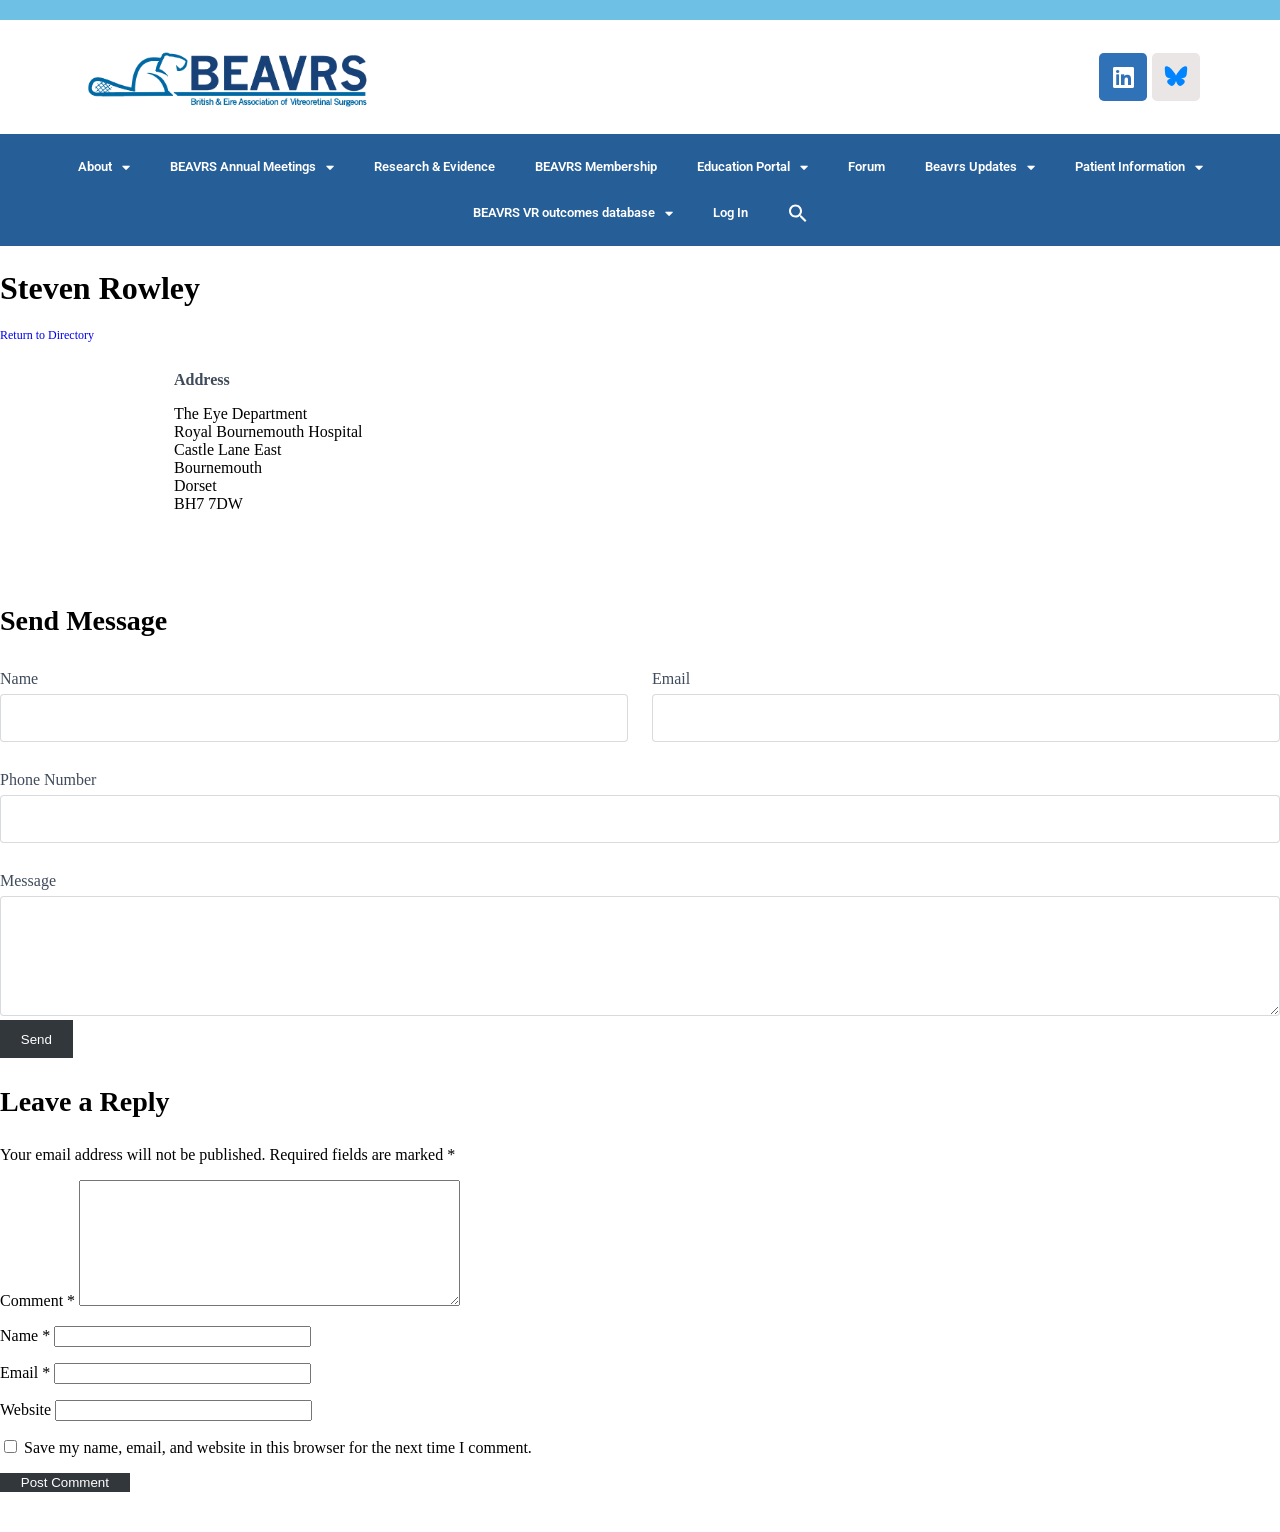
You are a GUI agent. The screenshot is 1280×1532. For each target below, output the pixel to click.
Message (28, 880)
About (104, 167)
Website (25, 1433)
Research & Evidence (434, 166)
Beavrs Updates (980, 167)
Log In (730, 212)
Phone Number (48, 779)
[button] (798, 213)
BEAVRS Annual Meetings (252, 167)
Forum (866, 166)
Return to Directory (47, 335)
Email (671, 678)
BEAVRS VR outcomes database (573, 213)
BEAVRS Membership (596, 166)
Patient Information (1139, 167)
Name (19, 678)
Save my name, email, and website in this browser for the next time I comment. (278, 1471)
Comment (37, 1324)
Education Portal (752, 167)
